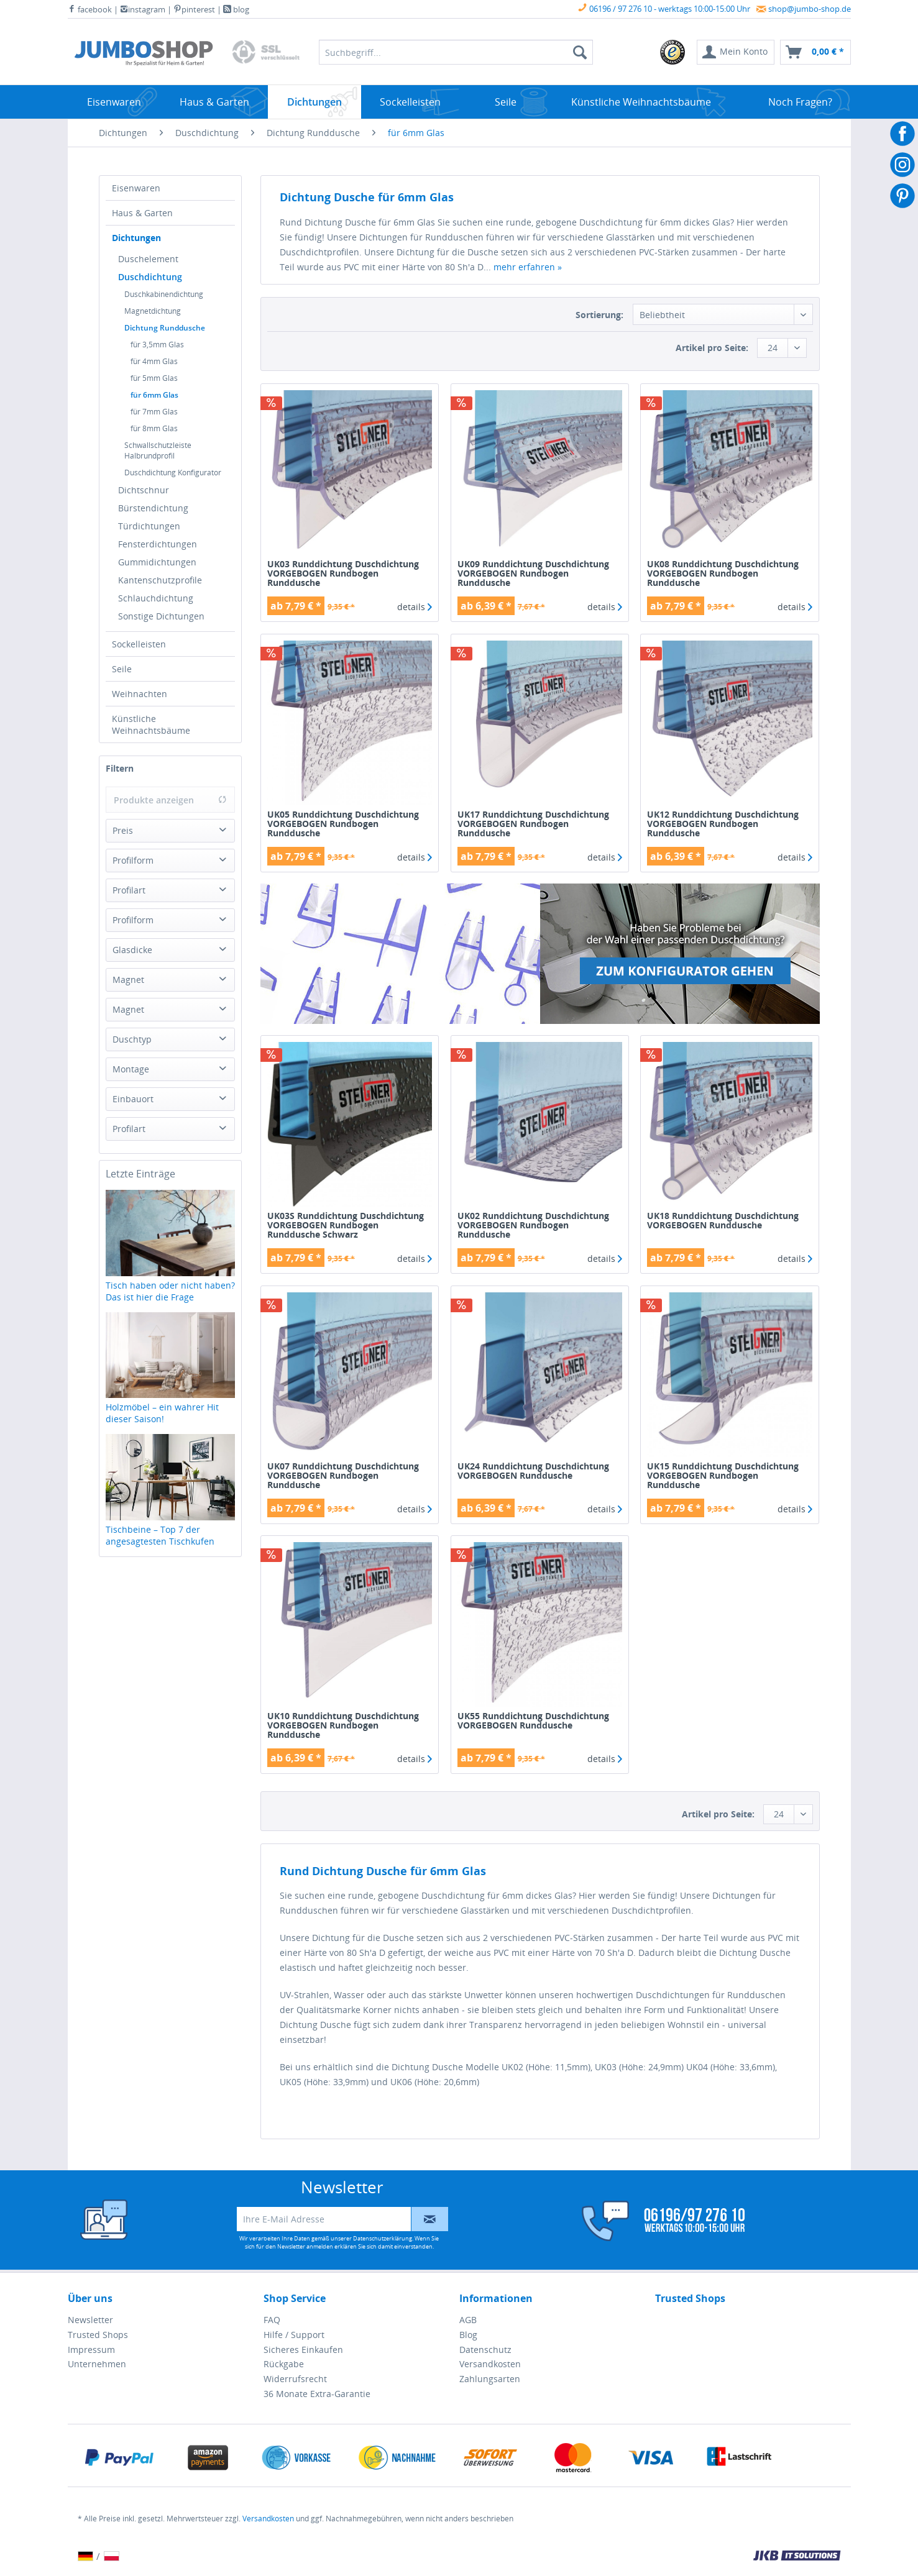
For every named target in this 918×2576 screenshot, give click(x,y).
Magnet (128, 979)
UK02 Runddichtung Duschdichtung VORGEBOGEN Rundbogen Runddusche (533, 1225)
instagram (142, 9)
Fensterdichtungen (157, 544)
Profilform (133, 860)
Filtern (120, 768)
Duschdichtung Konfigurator (172, 472)
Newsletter (90, 2320)
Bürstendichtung (153, 508)
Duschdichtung (150, 277)
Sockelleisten (139, 644)
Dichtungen (136, 238)
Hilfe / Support (294, 2335)
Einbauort (133, 1099)
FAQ (272, 2320)
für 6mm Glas (154, 395)
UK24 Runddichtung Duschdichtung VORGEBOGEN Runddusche (533, 1471)
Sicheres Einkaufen (303, 2349)
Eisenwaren (136, 188)
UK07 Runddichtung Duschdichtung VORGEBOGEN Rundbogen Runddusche (343, 1475)
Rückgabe (284, 2364)
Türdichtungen (149, 526)
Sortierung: (599, 315)
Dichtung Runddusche (164, 327)
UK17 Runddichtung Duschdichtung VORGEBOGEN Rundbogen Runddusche (533, 824)
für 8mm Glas (154, 428)
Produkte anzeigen (170, 800)
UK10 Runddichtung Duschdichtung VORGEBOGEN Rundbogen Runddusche (343, 1725)
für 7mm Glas (154, 411)
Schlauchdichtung (155, 598)
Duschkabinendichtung (163, 294)
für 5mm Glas (154, 378)
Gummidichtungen (157, 562)
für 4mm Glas (154, 361)
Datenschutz (485, 2349)
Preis (122, 830)
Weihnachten (139, 694)
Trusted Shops (98, 2335)
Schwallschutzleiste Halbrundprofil (157, 450)
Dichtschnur (143, 490)
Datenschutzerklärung (382, 2238)
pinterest (194, 9)
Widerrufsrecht (295, 2379)
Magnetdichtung (152, 311)
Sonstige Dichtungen (161, 616)
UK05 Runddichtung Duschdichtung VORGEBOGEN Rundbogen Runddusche (343, 824)
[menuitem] (673, 52)
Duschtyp (132, 1039)
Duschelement (148, 259)
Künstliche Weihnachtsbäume (151, 724)
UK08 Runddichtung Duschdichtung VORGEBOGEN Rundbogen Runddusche (723, 573)
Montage (130, 1069)
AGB (468, 2320)
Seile (122, 669)
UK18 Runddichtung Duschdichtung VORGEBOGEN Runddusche (723, 1221)
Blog (468, 2335)
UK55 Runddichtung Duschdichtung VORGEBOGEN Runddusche (533, 1721)
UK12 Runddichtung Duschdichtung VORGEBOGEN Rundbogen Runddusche (723, 824)
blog (236, 9)
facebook (90, 9)
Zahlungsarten (489, 2379)
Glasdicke (132, 950)
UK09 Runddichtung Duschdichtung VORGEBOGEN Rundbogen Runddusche (533, 573)
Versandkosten (490, 2364)
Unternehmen (97, 2364)
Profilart (128, 890)
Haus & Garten (142, 213)
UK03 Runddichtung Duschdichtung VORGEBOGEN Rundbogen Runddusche (343, 573)
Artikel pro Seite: (712, 348)
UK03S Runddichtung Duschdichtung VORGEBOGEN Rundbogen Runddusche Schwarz (345, 1225)
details (414, 606)
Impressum (91, 2349)
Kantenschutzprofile (160, 580)
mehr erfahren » (527, 267)
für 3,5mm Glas (157, 344)
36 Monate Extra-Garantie (317, 2394)
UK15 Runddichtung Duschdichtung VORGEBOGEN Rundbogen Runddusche (723, 1475)
